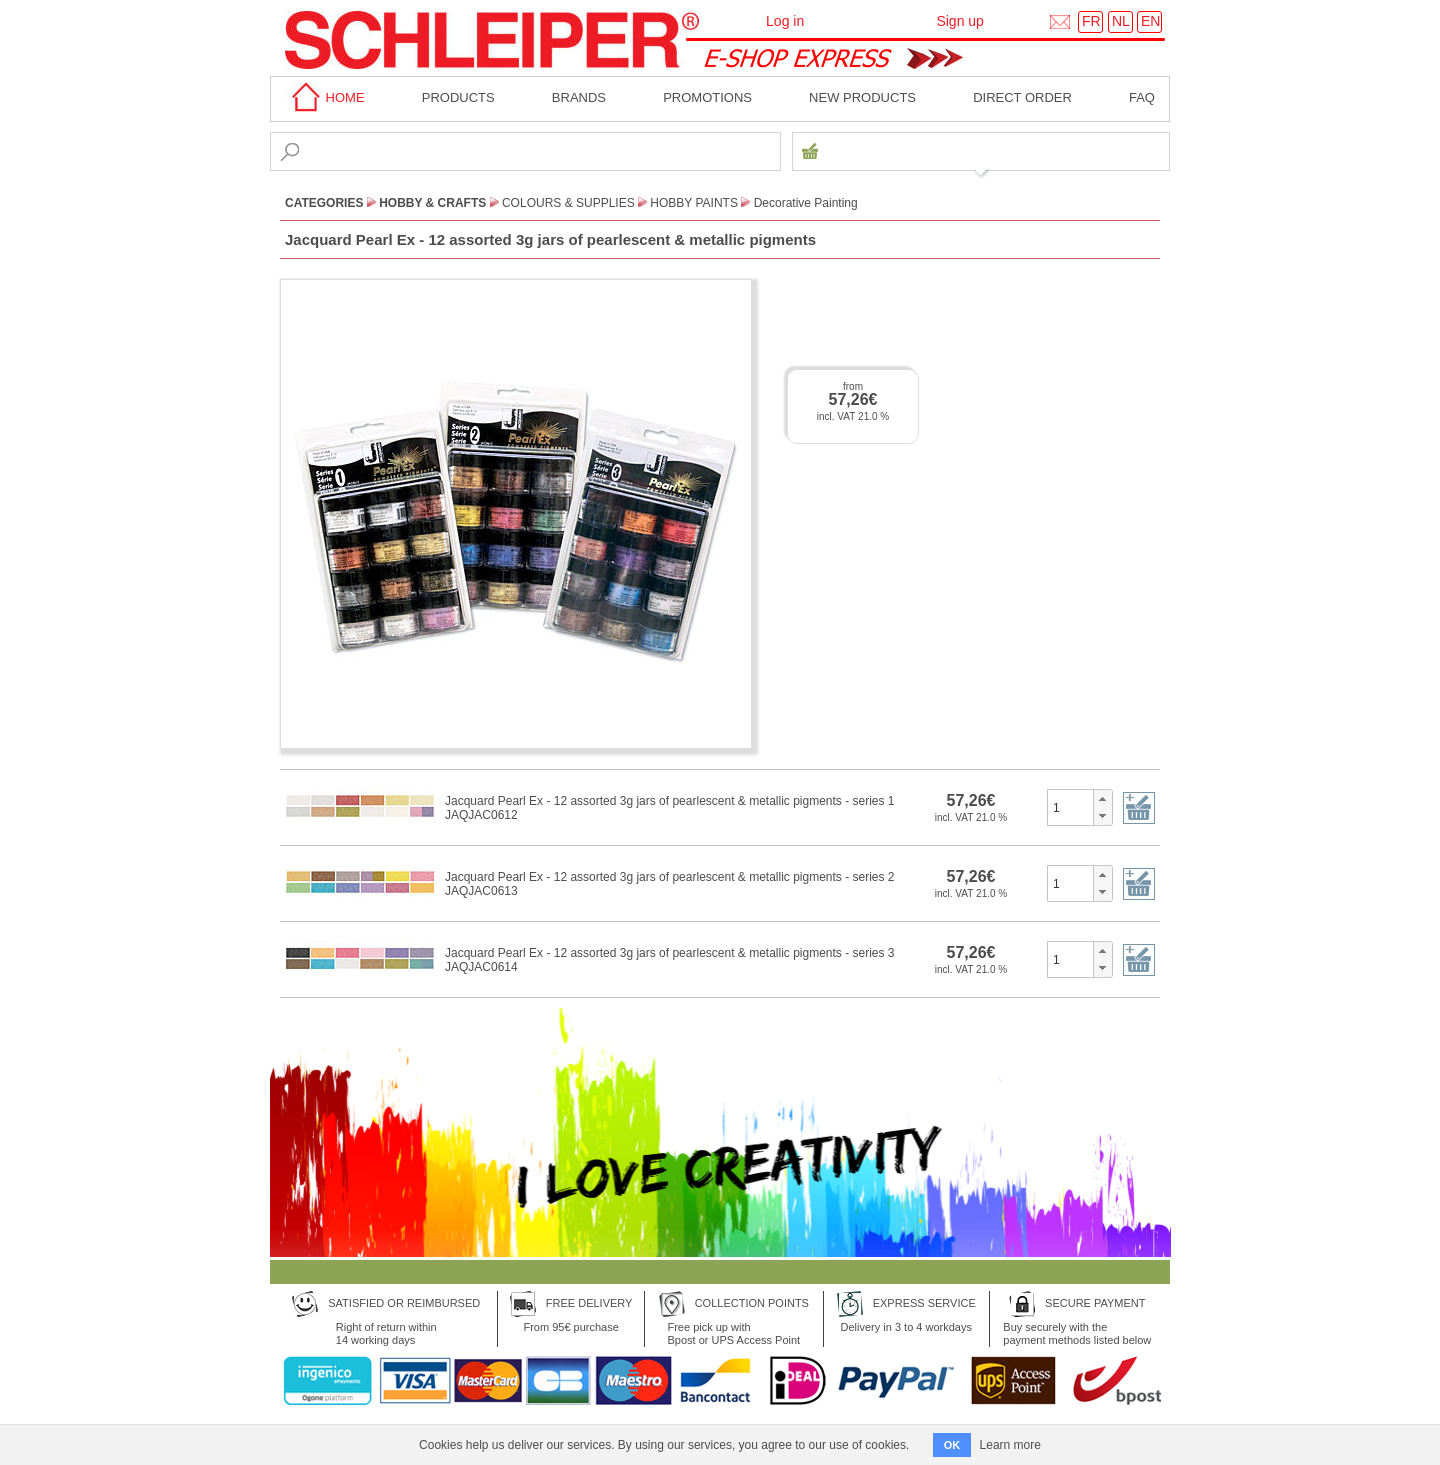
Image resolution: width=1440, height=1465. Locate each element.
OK (952, 1445)
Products (458, 97)
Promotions (707, 97)
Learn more (1010, 1445)
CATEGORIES (324, 203)
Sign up (959, 21)
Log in (785, 21)
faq (1142, 97)
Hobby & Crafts (432, 203)
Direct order (1022, 97)
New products (862, 97)
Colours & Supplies (568, 203)
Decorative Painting (806, 203)
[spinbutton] (1070, 807)
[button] (1102, 799)
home (325, 97)
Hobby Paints (694, 203)
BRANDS (579, 97)
